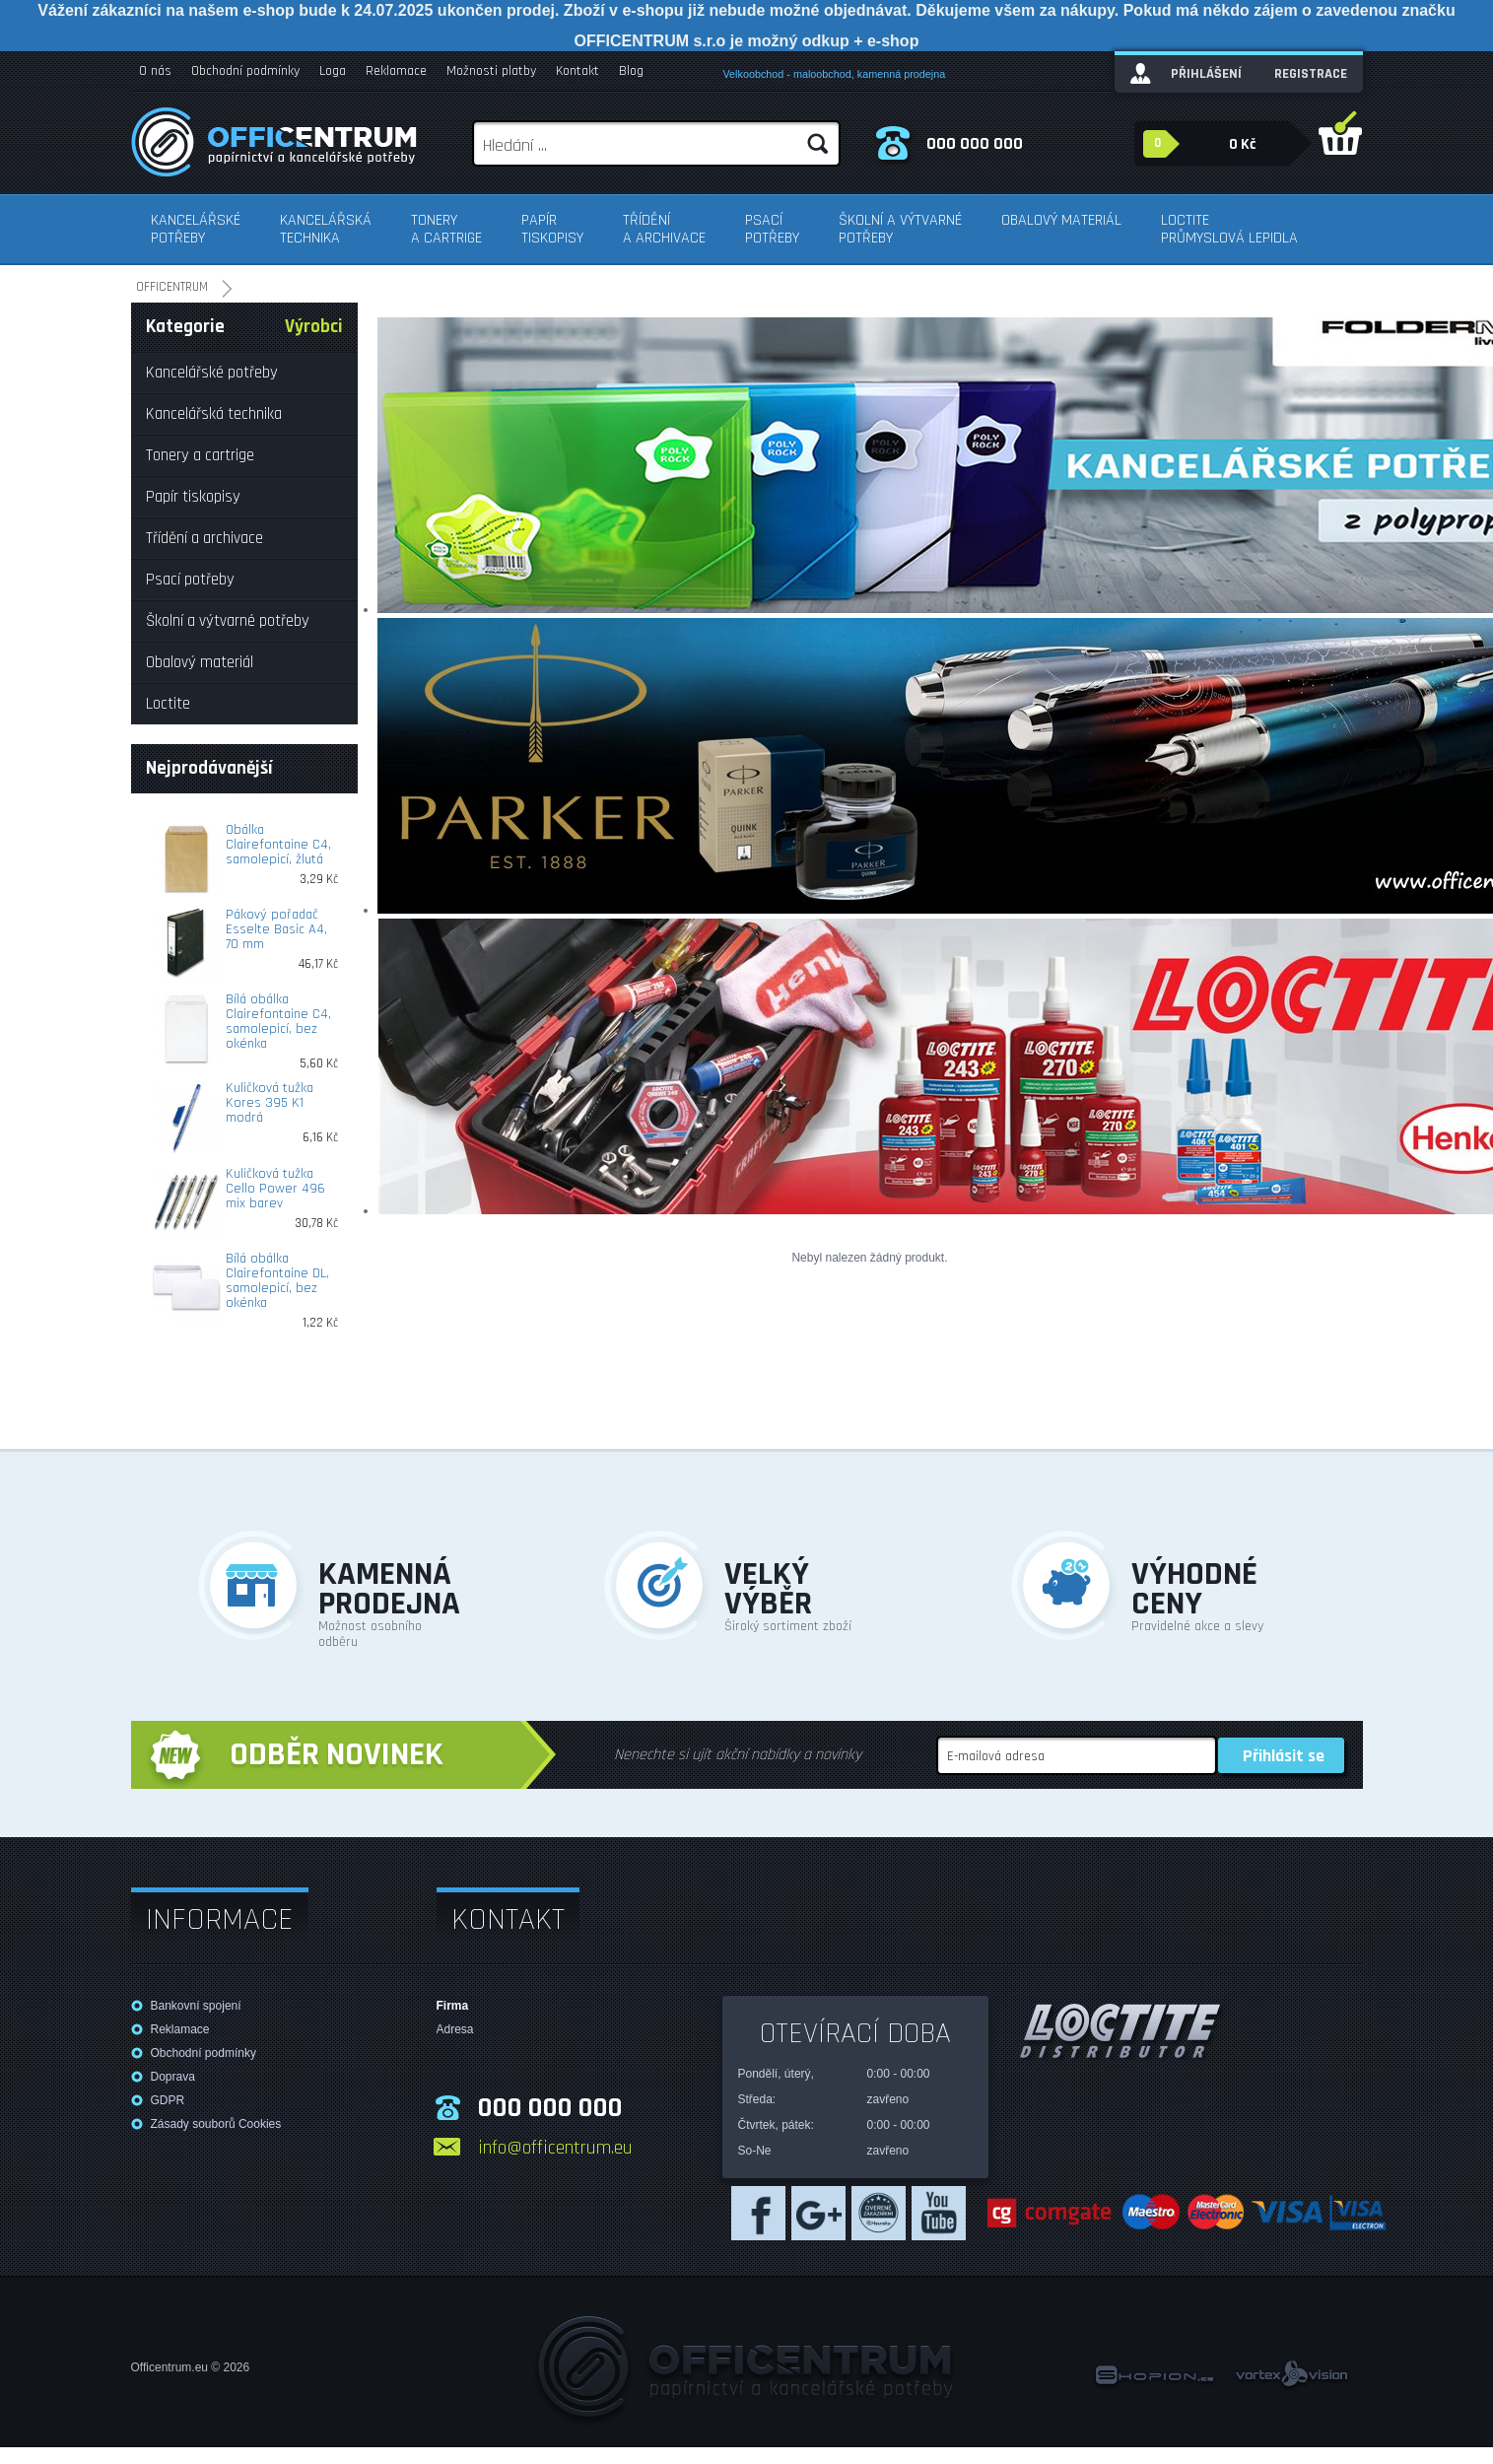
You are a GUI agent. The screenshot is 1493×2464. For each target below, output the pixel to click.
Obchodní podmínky (245, 71)
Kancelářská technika (326, 229)
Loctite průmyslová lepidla (1229, 229)
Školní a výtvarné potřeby (900, 229)
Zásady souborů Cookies (216, 2124)
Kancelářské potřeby (195, 229)
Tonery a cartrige (446, 229)
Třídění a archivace (664, 229)
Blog (631, 71)
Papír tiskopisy (552, 229)
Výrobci (314, 326)
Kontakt (577, 71)
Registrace (1310, 74)
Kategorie (185, 326)
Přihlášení (1206, 74)
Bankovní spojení (196, 2006)
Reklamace (396, 71)
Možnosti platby (491, 71)
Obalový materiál (1061, 220)
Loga (332, 71)
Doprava (173, 2077)
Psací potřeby (772, 229)
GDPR (168, 2100)
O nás (155, 71)
